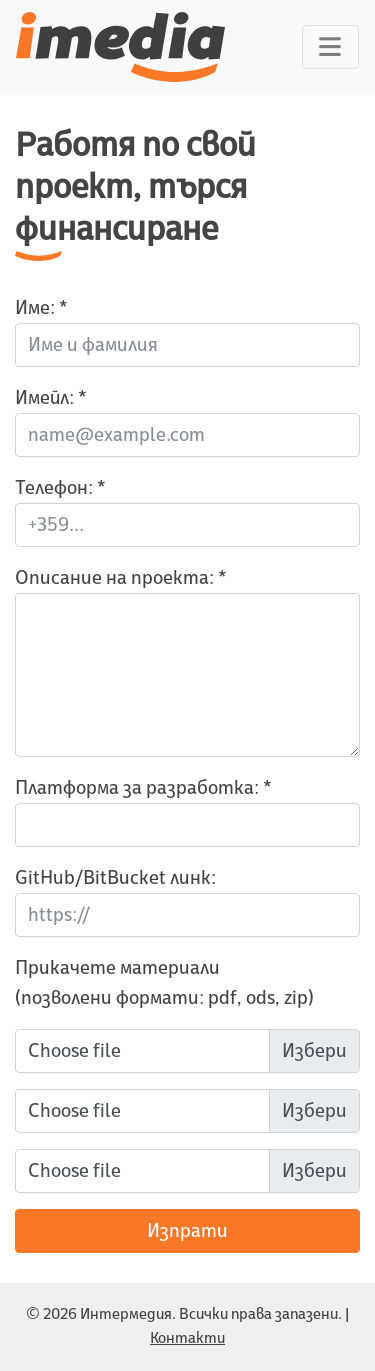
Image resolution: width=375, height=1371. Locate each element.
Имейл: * (51, 398)
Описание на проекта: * (121, 578)
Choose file (74, 1051)
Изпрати (187, 1231)
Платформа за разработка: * (143, 788)
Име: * (41, 308)
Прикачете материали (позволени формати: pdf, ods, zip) (164, 983)
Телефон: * (60, 488)
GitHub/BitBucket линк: (115, 878)
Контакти (187, 1338)
